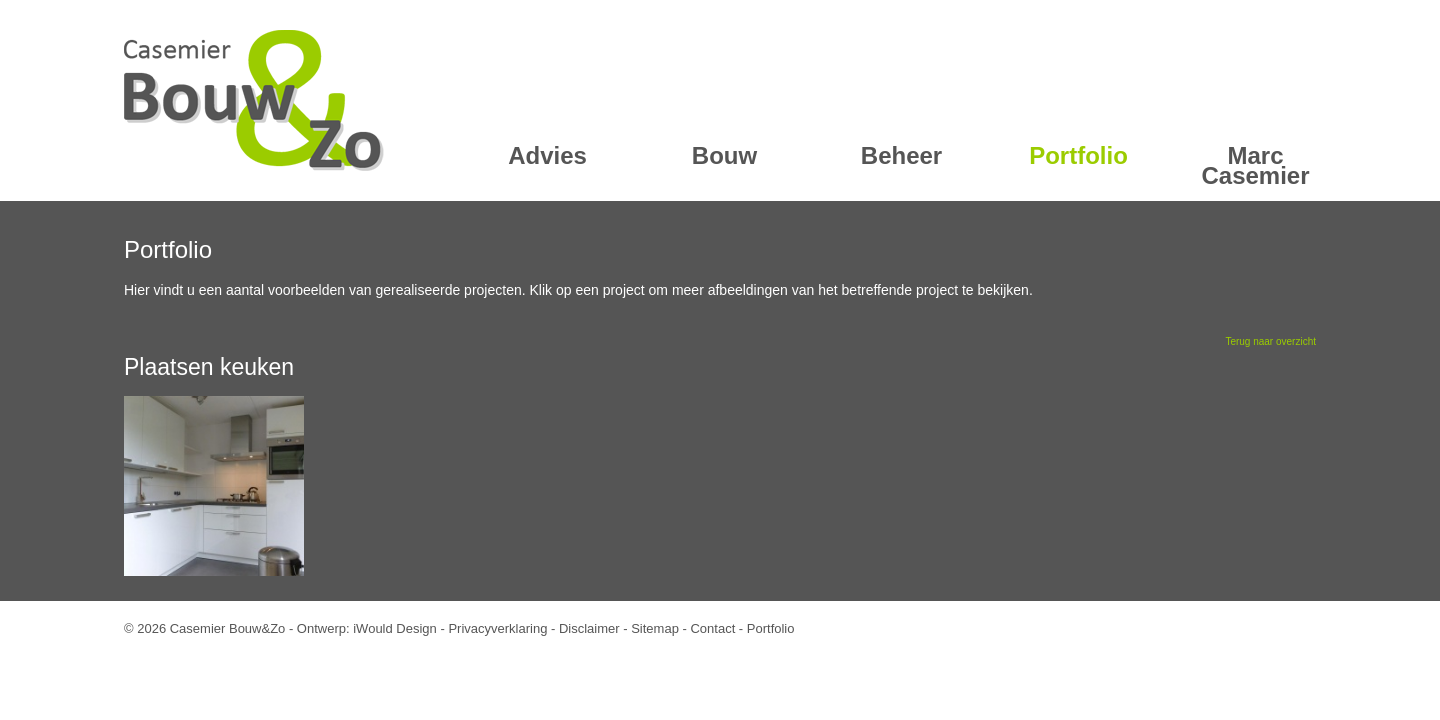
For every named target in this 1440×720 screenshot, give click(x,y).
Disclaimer (589, 628)
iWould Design (395, 628)
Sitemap (655, 628)
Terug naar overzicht (1270, 341)
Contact (712, 628)
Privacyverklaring (497, 628)
